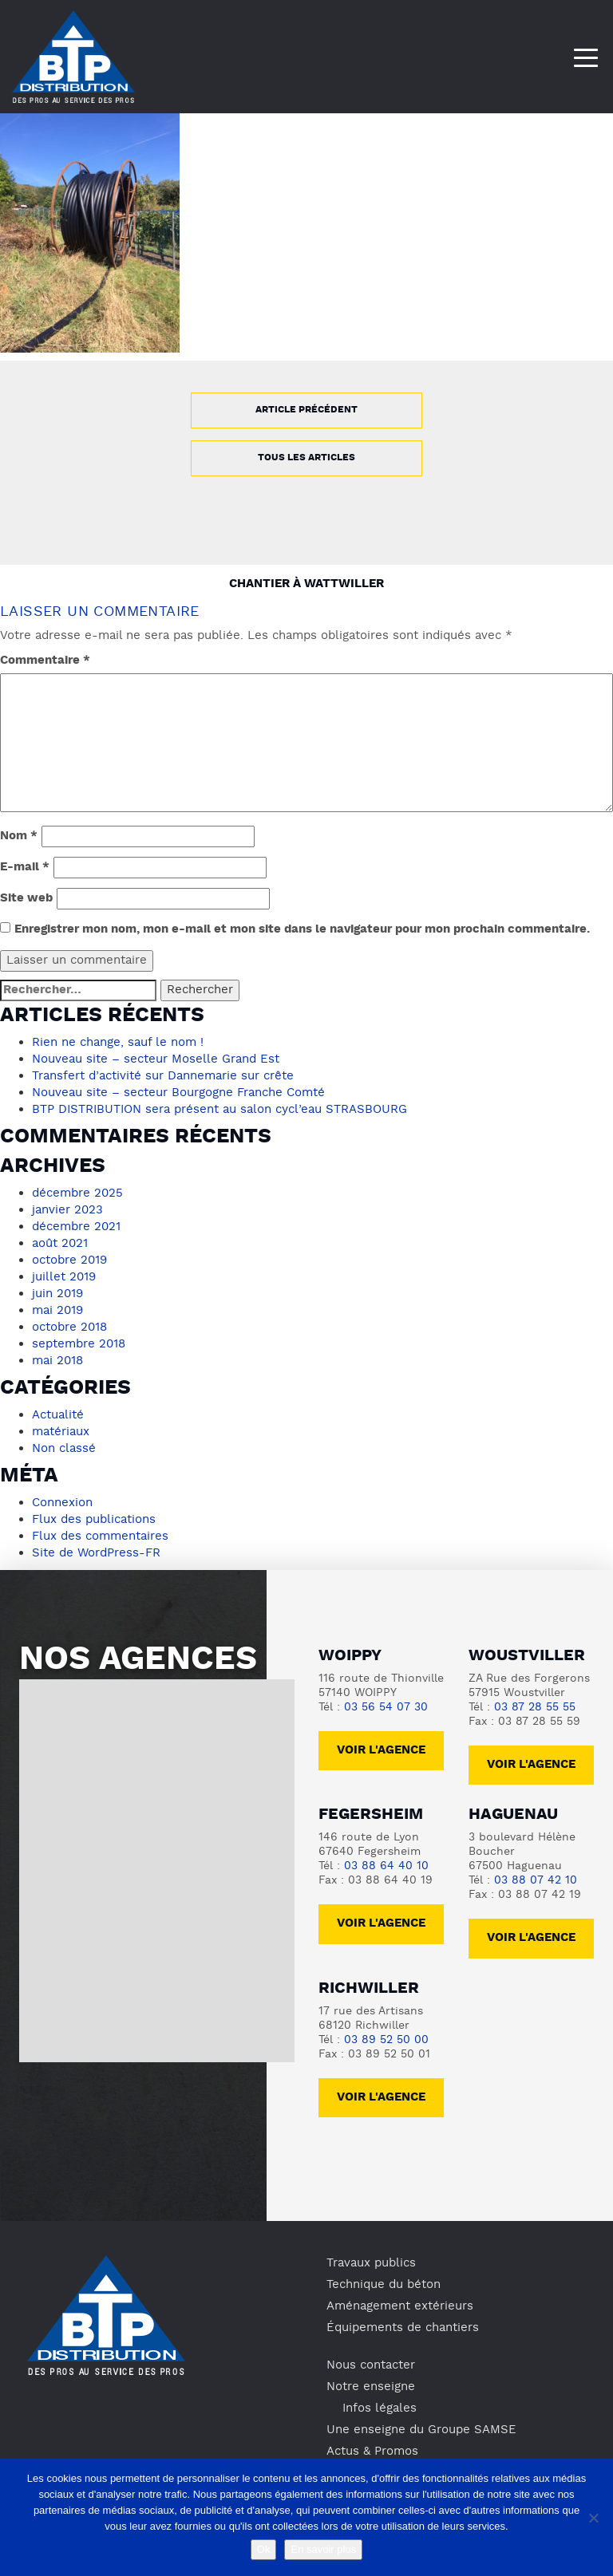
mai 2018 (57, 1361)
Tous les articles (306, 458)
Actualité (58, 1415)
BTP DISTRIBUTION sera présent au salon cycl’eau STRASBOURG (219, 1110)
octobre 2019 (69, 1260)
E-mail (24, 867)
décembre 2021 (76, 1227)
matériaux (60, 1432)
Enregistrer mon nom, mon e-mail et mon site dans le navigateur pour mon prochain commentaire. (302, 929)
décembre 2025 (77, 1193)
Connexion (62, 1503)
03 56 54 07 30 (386, 1707)
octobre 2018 (69, 1327)
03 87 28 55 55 (534, 1707)
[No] (593, 2518)
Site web (26, 898)
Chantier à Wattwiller (306, 584)
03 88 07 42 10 (535, 1880)
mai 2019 (57, 1311)
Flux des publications (94, 1520)
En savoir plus (323, 2549)
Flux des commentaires (100, 1536)
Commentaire (45, 661)
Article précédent (306, 410)
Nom (19, 836)
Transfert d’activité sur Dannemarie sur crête (163, 1076)
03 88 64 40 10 (386, 1866)
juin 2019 (57, 1294)
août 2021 (60, 1244)
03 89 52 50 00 (386, 2040)
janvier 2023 (67, 1210)
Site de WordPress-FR (96, 1553)
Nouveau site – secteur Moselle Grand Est (155, 1059)
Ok (264, 2549)
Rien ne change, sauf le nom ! (118, 1043)
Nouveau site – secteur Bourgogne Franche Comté (178, 1093)
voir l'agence (531, 1765)
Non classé (64, 1449)
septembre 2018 (78, 1344)
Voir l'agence (381, 1750)
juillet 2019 (64, 1277)
